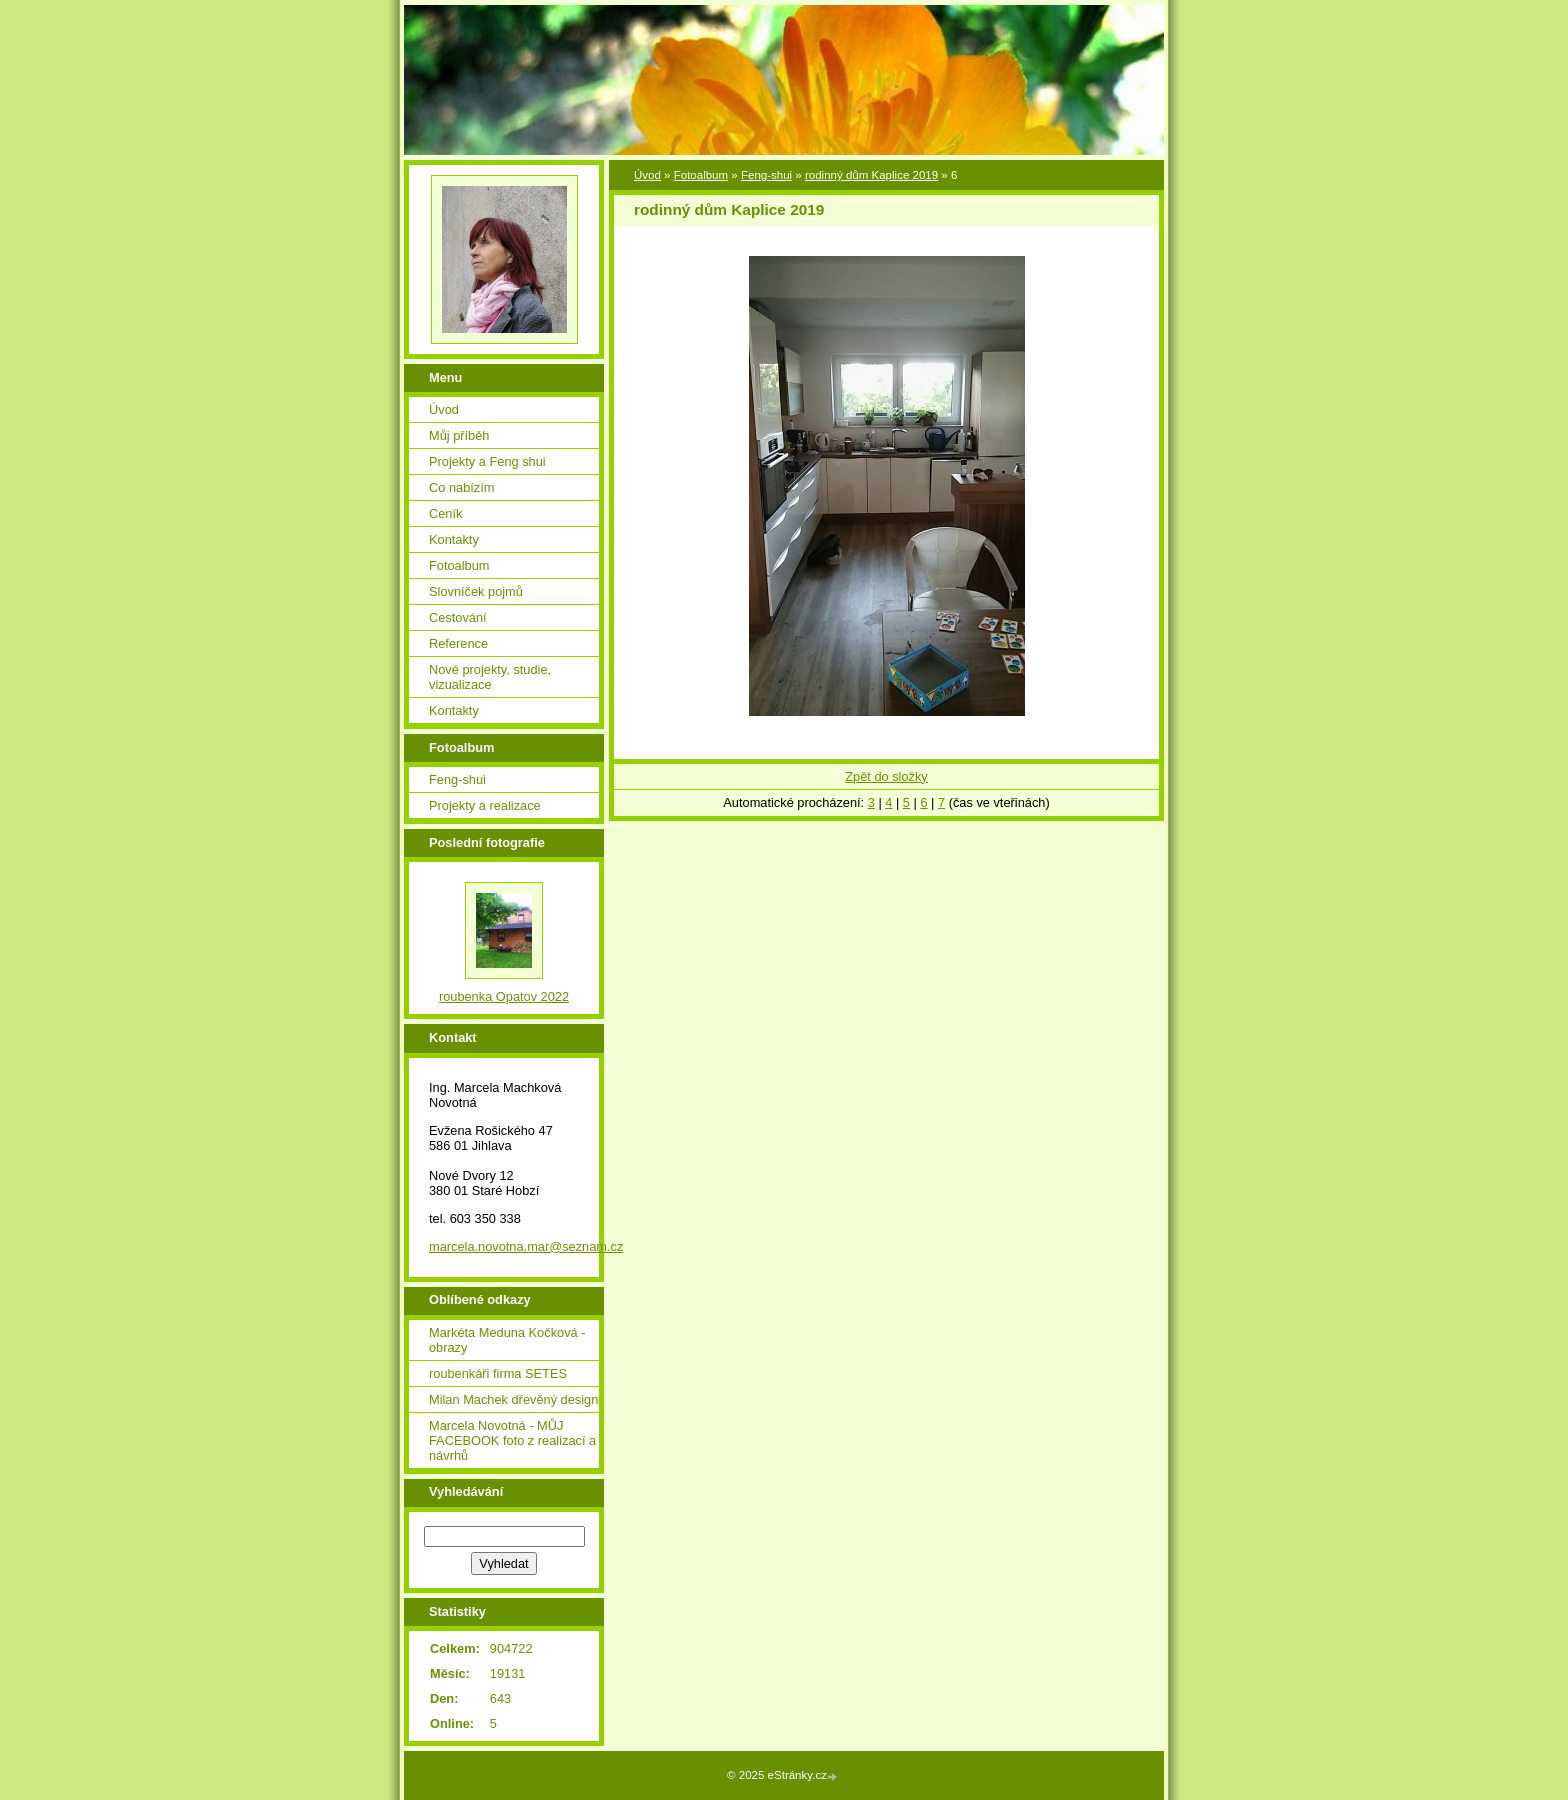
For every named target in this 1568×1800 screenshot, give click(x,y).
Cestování (458, 617)
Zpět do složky (886, 776)
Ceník (445, 513)
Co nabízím (461, 487)
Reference (458, 643)
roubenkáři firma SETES (498, 1373)
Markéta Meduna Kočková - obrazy (507, 1340)
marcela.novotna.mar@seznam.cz (526, 1246)
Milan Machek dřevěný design (513, 1399)
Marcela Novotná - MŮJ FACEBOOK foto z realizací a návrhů (512, 1440)
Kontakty (454, 539)
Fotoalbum (701, 175)
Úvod (647, 175)
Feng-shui (766, 175)
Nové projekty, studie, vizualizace (490, 677)
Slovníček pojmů (476, 591)
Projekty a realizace (485, 805)
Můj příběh (459, 435)
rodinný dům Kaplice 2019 (871, 175)
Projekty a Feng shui (487, 461)
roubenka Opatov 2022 (504, 996)
